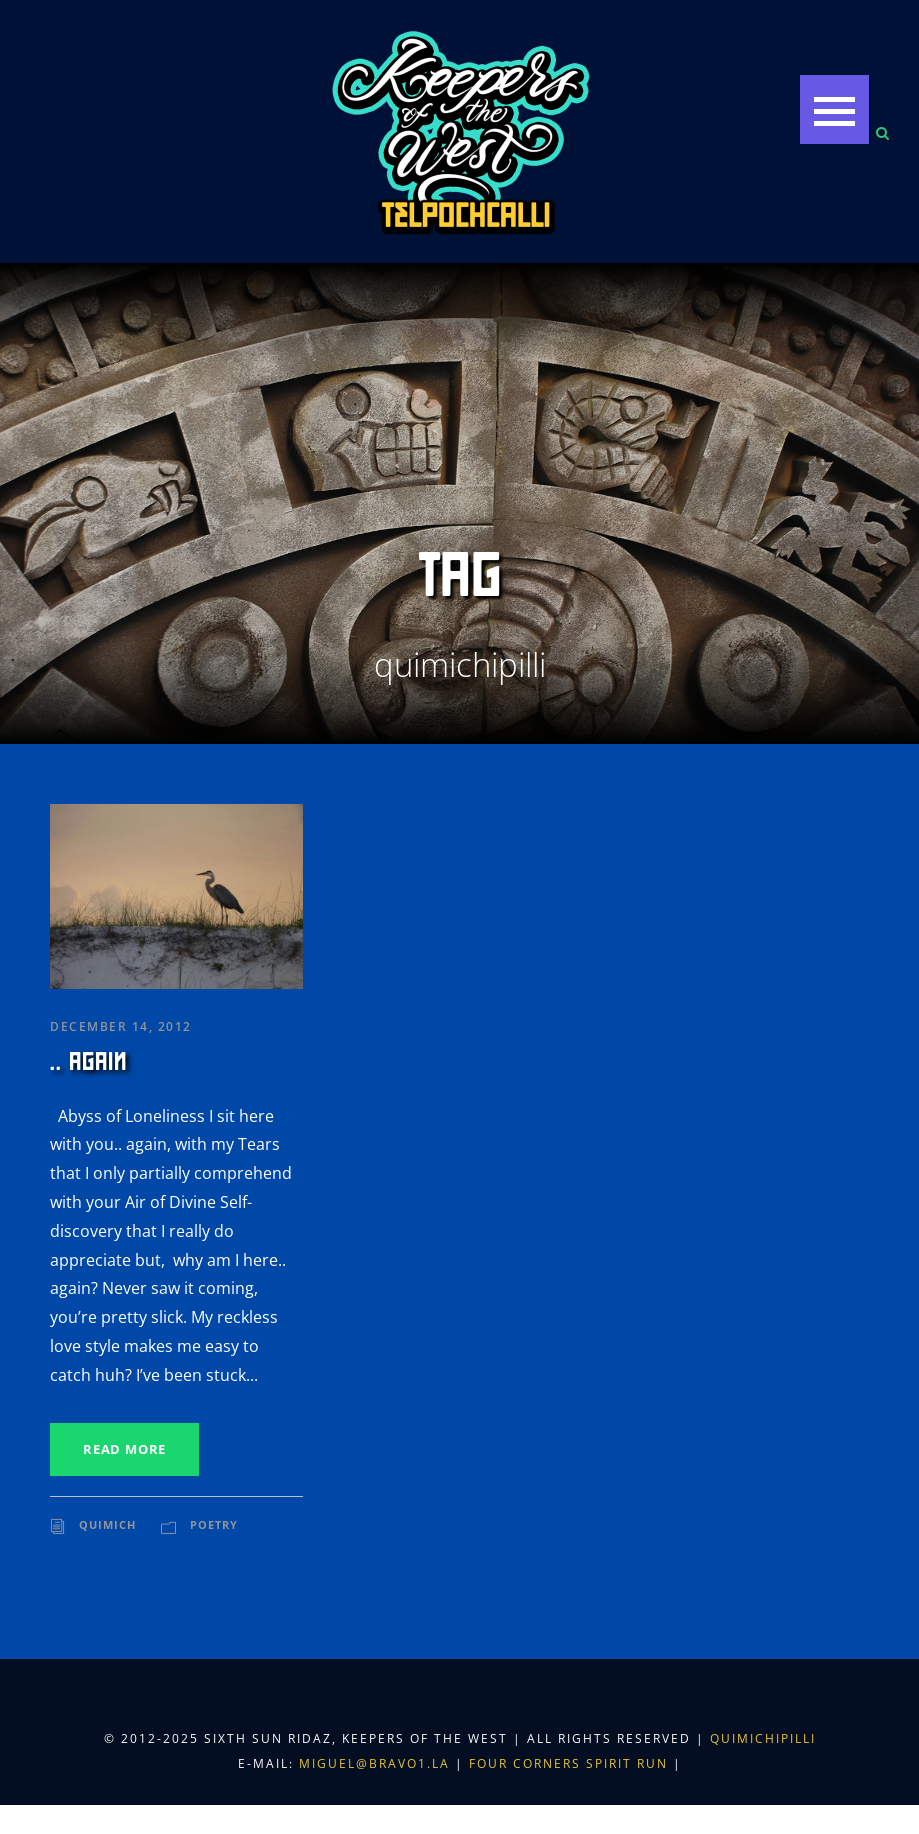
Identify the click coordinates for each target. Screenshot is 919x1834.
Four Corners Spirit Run (571, 1763)
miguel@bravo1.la (374, 1763)
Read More (124, 1449)
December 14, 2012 (121, 1026)
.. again (88, 1062)
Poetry (214, 1524)
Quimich (107, 1524)
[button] (834, 109)
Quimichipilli (763, 1738)
